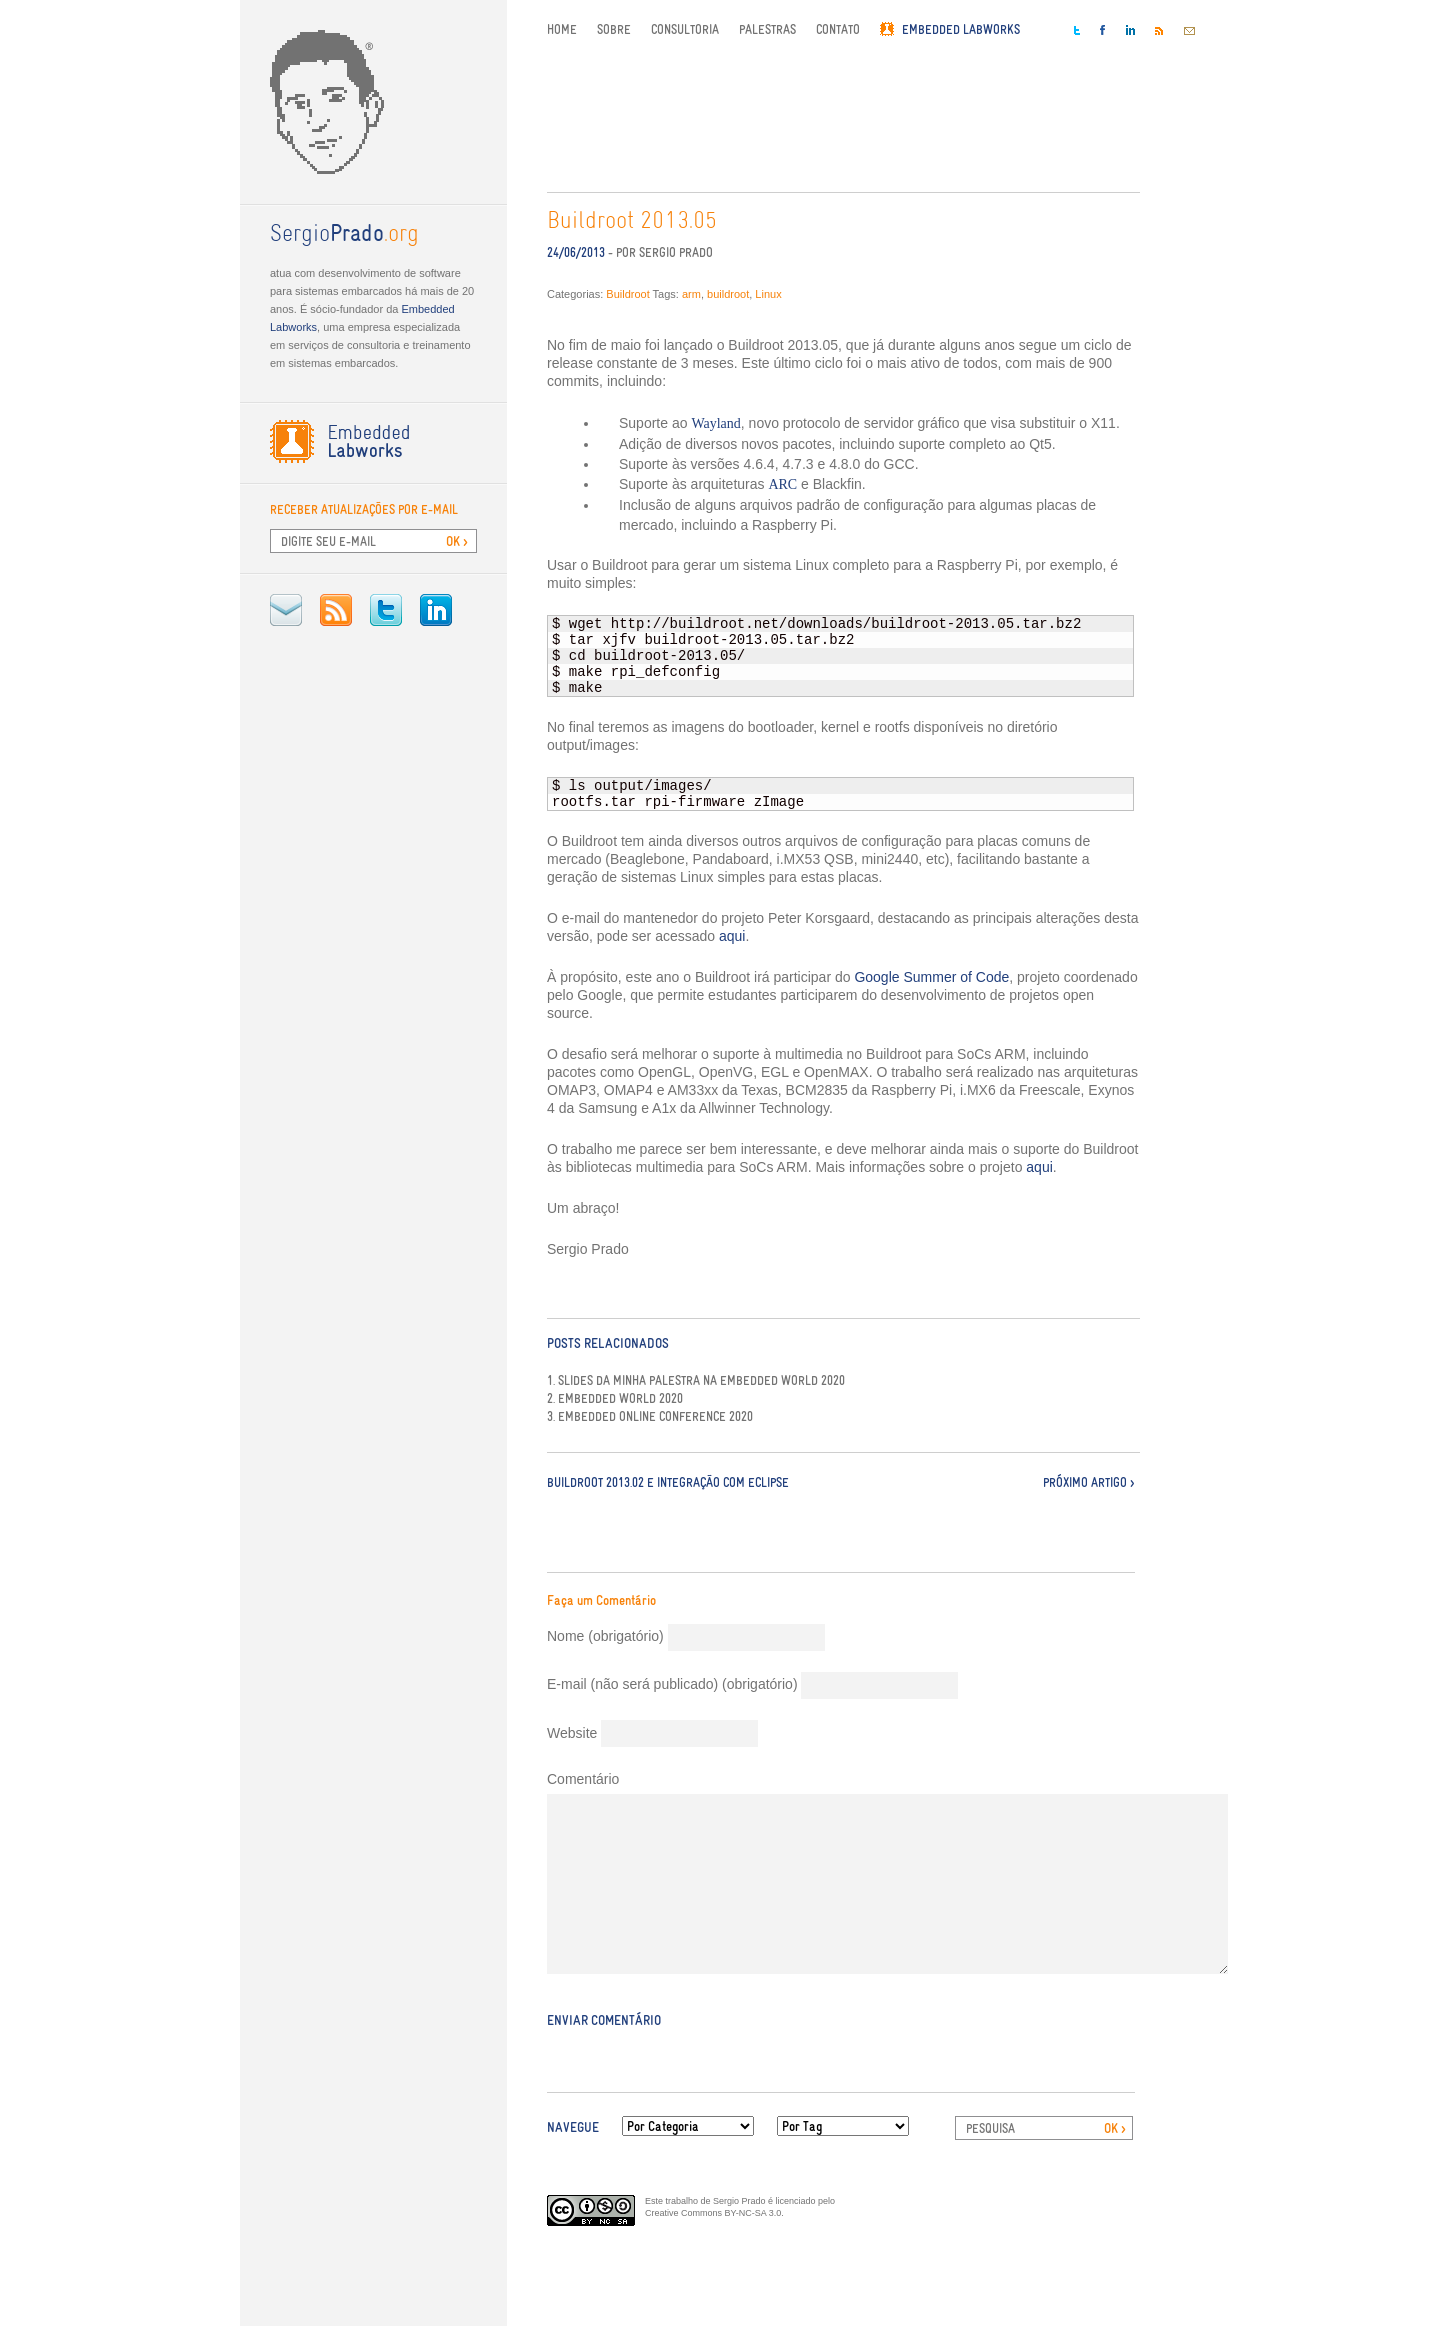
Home (562, 29)
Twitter (386, 610)
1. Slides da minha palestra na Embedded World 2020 (696, 1381)
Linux (768, 294)
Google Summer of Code (931, 977)
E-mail (286, 610)
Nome (605, 1636)
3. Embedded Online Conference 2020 (650, 1417)
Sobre (614, 29)
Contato (838, 29)
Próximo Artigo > (1089, 1482)
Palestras (767, 29)
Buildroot (627, 294)
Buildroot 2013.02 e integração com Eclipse (668, 1482)
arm (691, 294)
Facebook (1103, 30)
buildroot (728, 294)
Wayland (715, 423)
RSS (336, 610)
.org (344, 235)
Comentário (583, 1779)
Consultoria (685, 29)
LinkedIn (436, 610)
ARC (782, 484)
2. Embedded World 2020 (615, 1399)
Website (572, 1733)
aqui (732, 936)
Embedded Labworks (961, 29)
